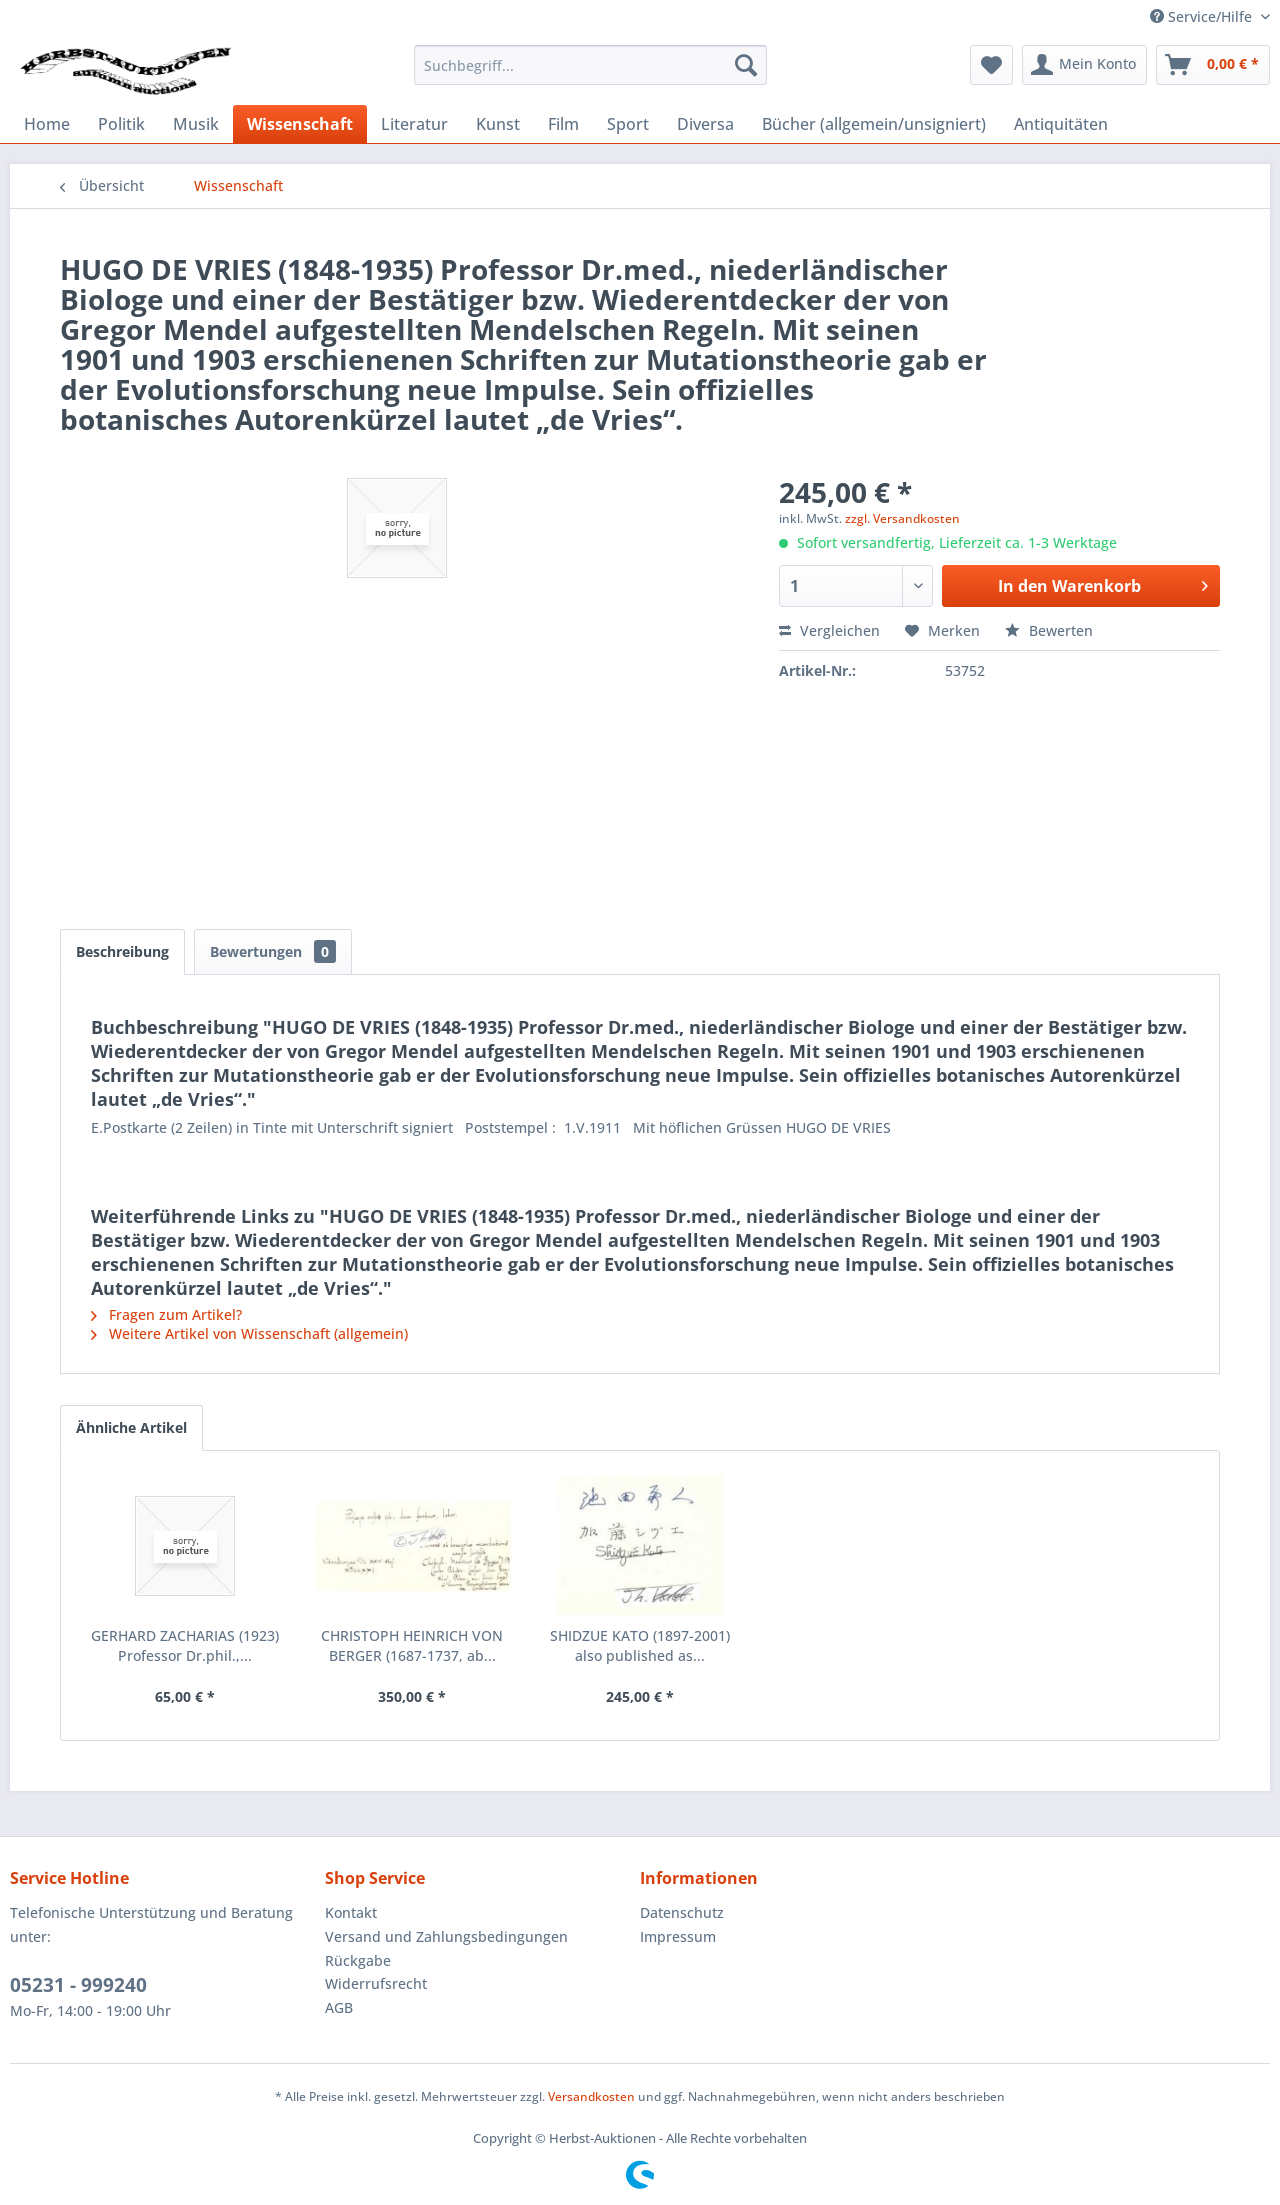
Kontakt (351, 1912)
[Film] (563, 124)
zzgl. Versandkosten (902, 518)
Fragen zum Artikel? (166, 1314)
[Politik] (121, 124)
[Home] (47, 124)
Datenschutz (682, 1912)
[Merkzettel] (991, 65)
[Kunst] (498, 124)
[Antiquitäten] (1061, 124)
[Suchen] (746, 65)
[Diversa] (705, 124)
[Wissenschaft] (300, 124)
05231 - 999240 (78, 1985)
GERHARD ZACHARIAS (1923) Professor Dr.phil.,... (185, 1645)
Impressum (678, 1936)
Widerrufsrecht (376, 1983)
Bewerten (1049, 630)
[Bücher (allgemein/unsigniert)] (874, 124)
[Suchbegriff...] (590, 65)
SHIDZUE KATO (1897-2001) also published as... (640, 1645)
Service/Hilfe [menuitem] (1203, 16)
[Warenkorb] (1213, 65)
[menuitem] (590, 65)
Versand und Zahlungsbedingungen (446, 1936)
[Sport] (628, 124)
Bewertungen (273, 951)
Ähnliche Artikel (131, 1427)
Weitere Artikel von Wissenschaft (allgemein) (249, 1333)
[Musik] (196, 124)
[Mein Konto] (1084, 65)
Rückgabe (358, 1960)
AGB (339, 2007)
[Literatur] (414, 124)
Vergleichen (829, 630)
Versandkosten (591, 2096)
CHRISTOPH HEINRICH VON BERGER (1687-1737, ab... (412, 1645)
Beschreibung (122, 951)
